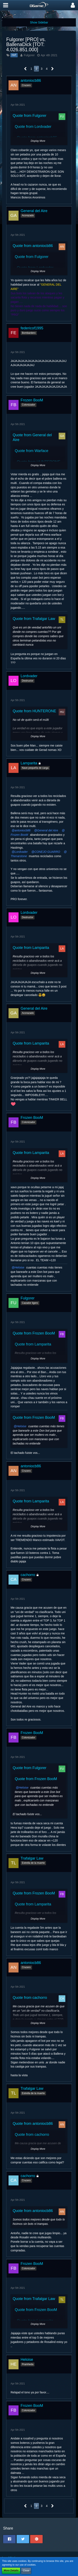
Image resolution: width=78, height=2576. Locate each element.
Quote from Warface (31, 451)
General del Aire (47, 830)
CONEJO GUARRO (47, 851)
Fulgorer (29, 55)
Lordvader (21, 851)
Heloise (19, 1267)
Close (26, 2570)
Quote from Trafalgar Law (34, 619)
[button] (5, 5)
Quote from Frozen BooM (34, 1333)
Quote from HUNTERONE (34, 711)
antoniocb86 (22, 830)
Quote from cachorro (30, 1998)
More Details (11, 2570)
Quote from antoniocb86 (33, 246)
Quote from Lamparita (31, 948)
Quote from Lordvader (33, 127)
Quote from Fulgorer (29, 116)
